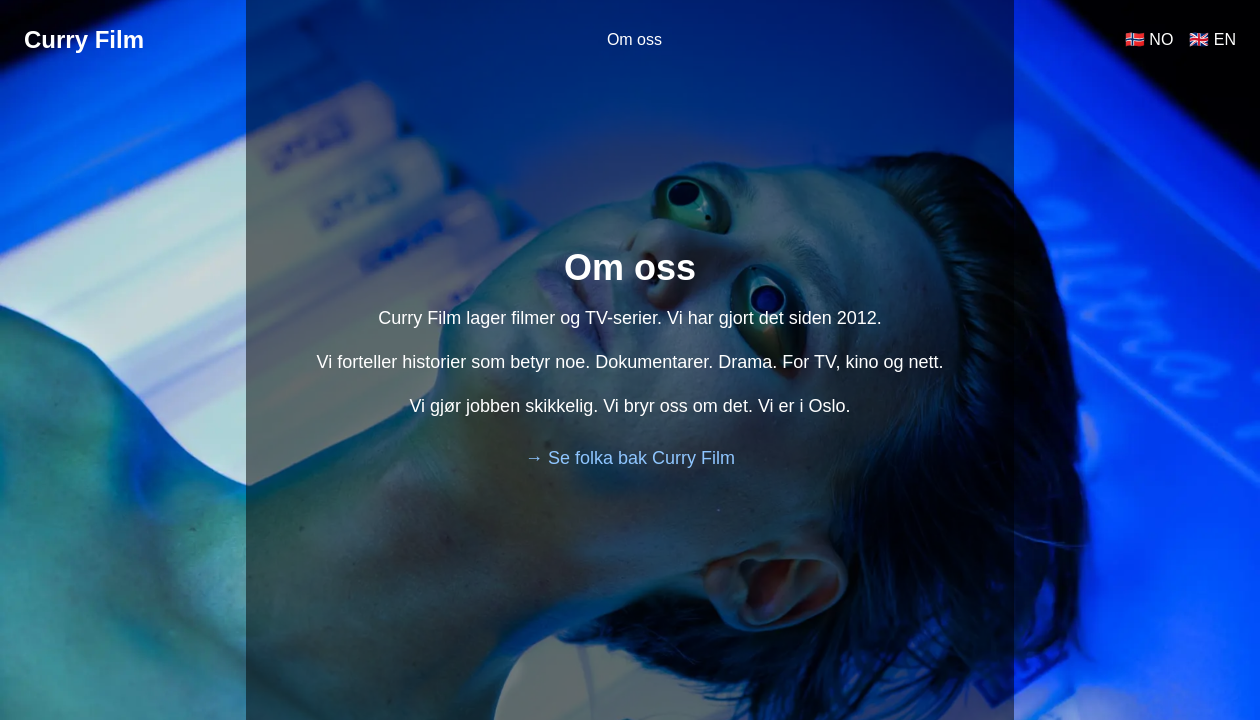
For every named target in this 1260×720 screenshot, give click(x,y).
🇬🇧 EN (1212, 39)
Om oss (634, 39)
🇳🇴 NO (1149, 39)
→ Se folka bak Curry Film (630, 458)
